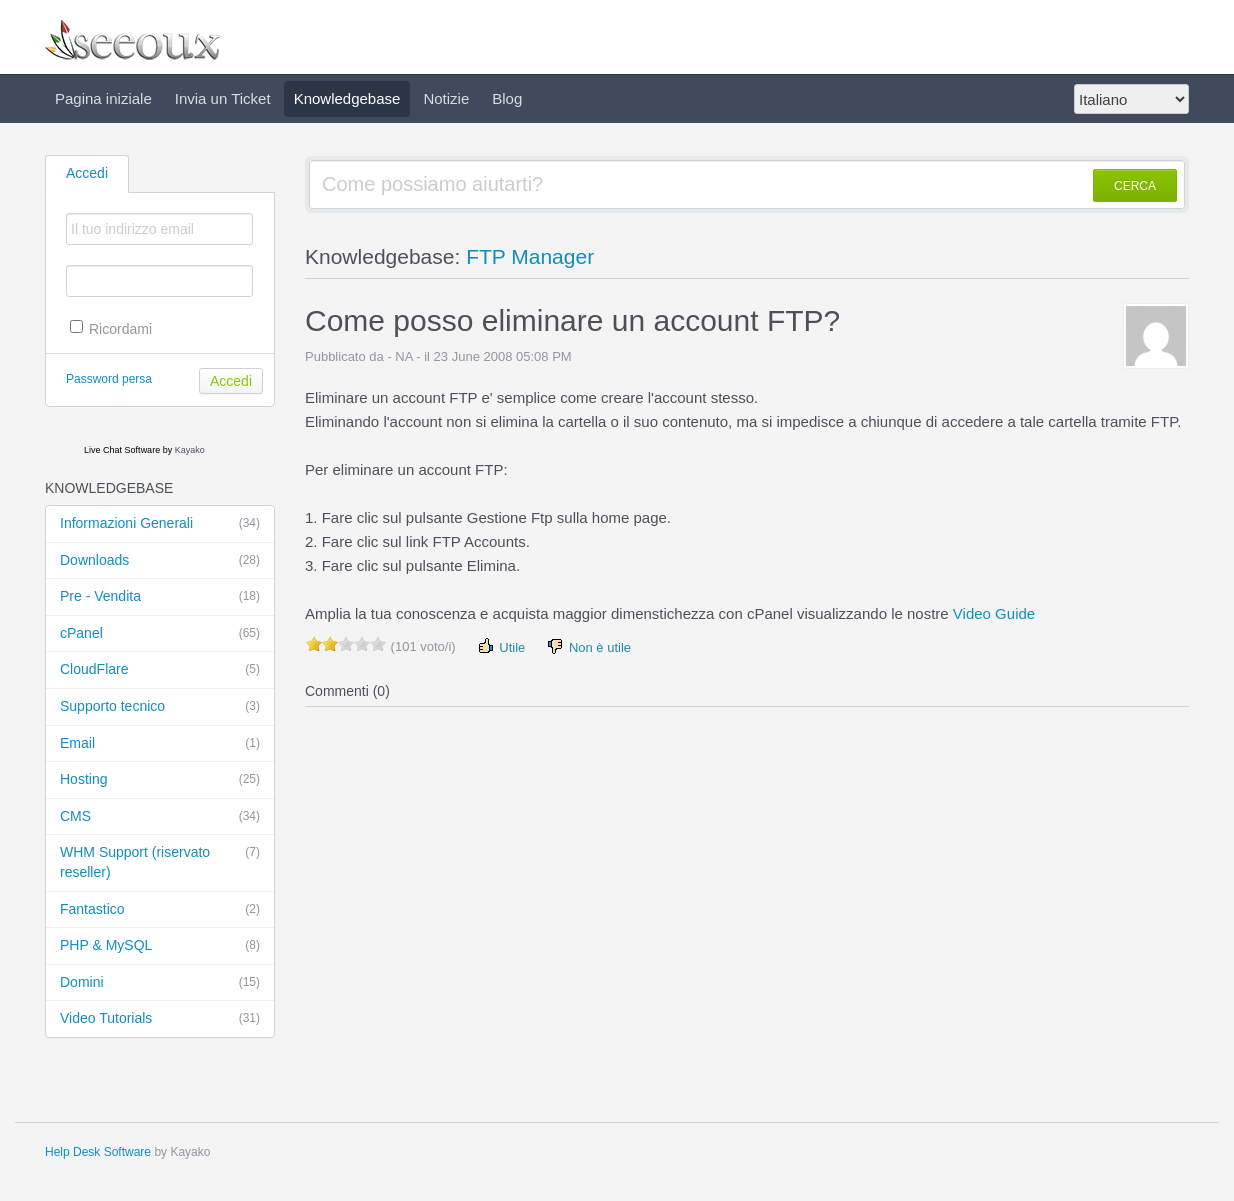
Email (160, 744)
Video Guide (994, 613)
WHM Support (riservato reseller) (160, 861)
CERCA (1135, 186)
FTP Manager (530, 256)
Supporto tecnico (160, 707)
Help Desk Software (98, 1152)
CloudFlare (160, 670)
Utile (501, 646)
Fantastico (160, 910)
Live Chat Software (122, 450)
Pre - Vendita (160, 597)
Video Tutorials (160, 1019)
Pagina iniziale (103, 98)
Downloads (160, 561)
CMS (160, 817)
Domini (160, 983)
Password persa (109, 379)
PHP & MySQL (160, 946)
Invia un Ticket (223, 98)
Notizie (446, 98)
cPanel (160, 634)
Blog (507, 98)
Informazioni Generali (160, 524)
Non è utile (588, 646)
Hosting (160, 780)
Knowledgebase (347, 98)
